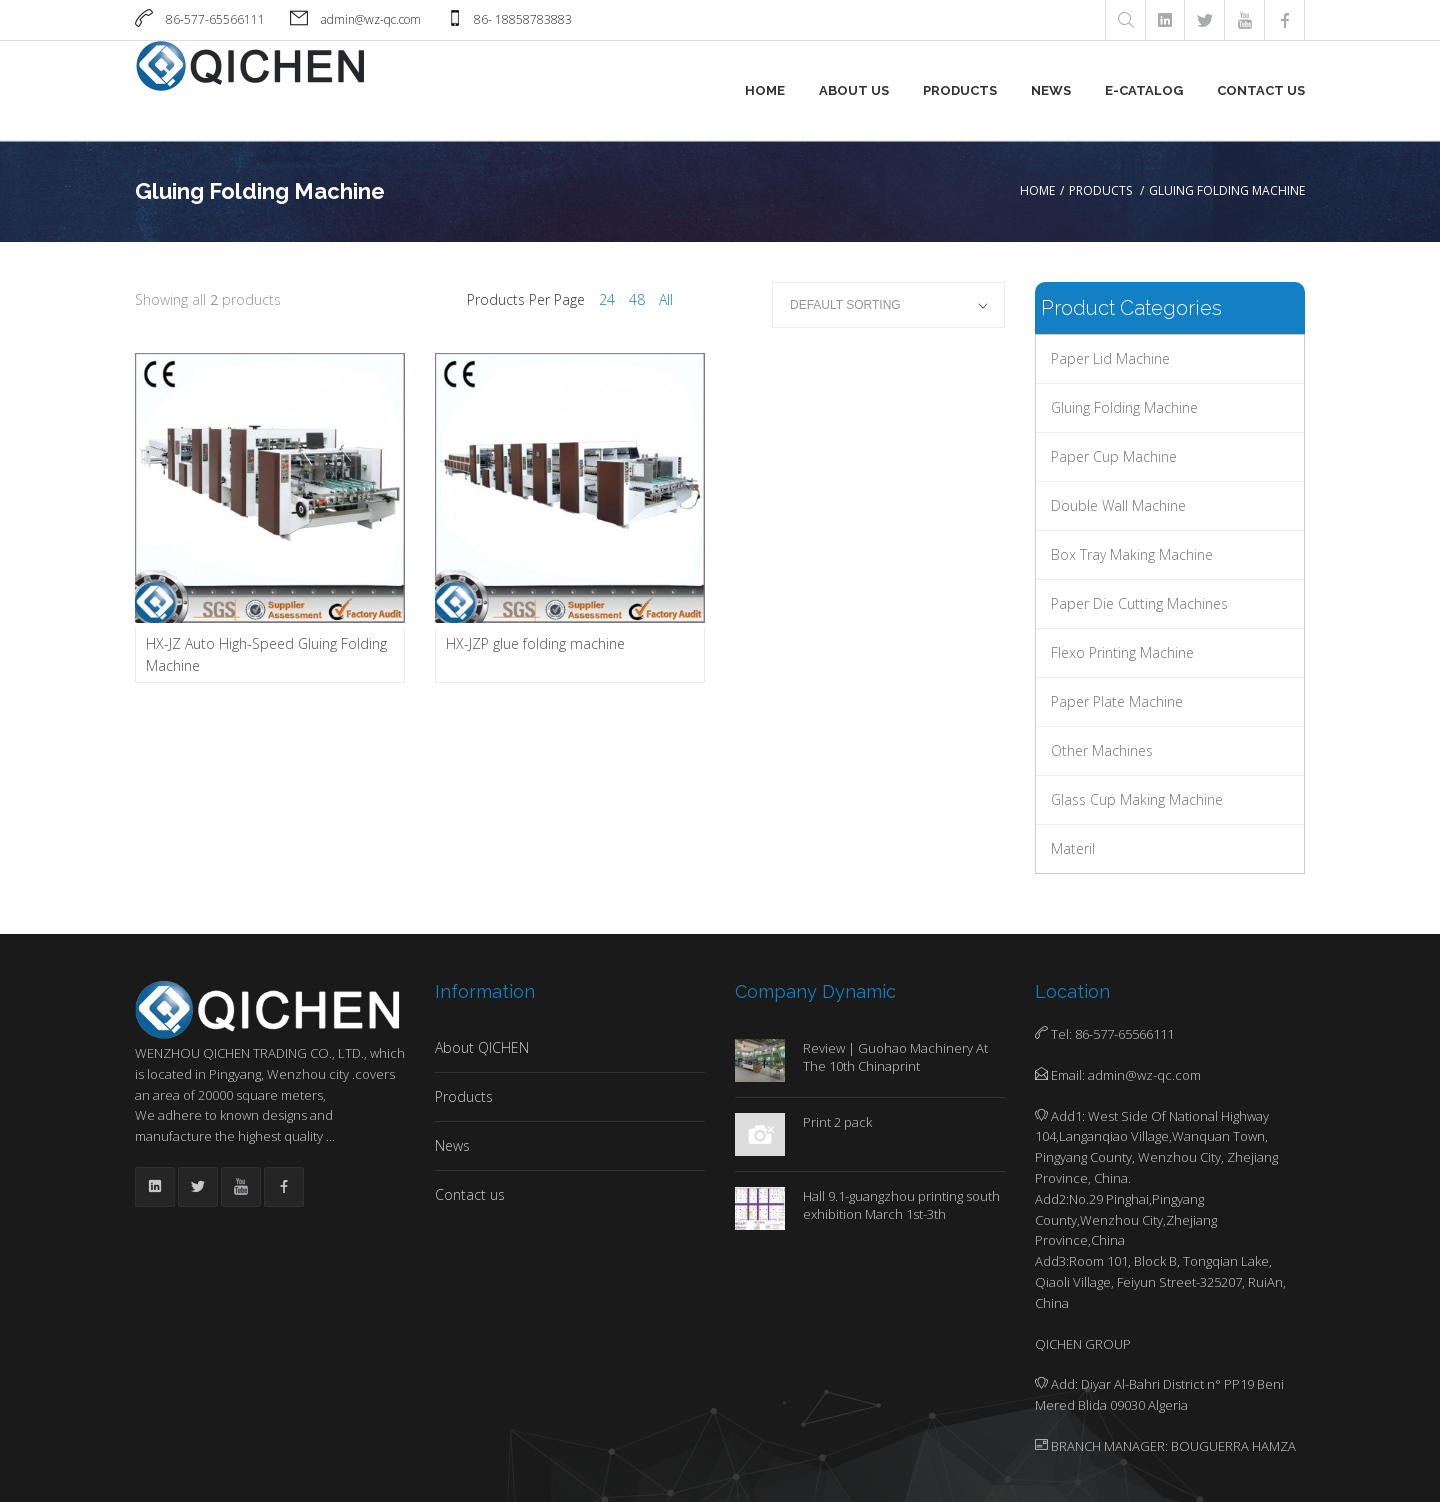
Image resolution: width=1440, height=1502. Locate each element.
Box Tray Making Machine (1132, 554)
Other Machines (1102, 750)
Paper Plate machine (1117, 701)
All (666, 299)
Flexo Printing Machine (1122, 652)
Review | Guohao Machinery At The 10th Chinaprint (895, 1057)
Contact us (1261, 90)
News (1051, 90)
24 (607, 299)
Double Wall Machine (1118, 505)
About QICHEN (482, 1047)
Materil (1073, 848)
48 (637, 299)
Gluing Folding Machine (1124, 407)
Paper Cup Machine (1114, 456)
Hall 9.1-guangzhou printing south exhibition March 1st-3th (901, 1205)
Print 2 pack (837, 1122)
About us (854, 90)
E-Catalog (1144, 90)
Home (765, 90)
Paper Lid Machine (1110, 358)
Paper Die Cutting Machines (1139, 603)
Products (960, 90)
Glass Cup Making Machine (1137, 799)
